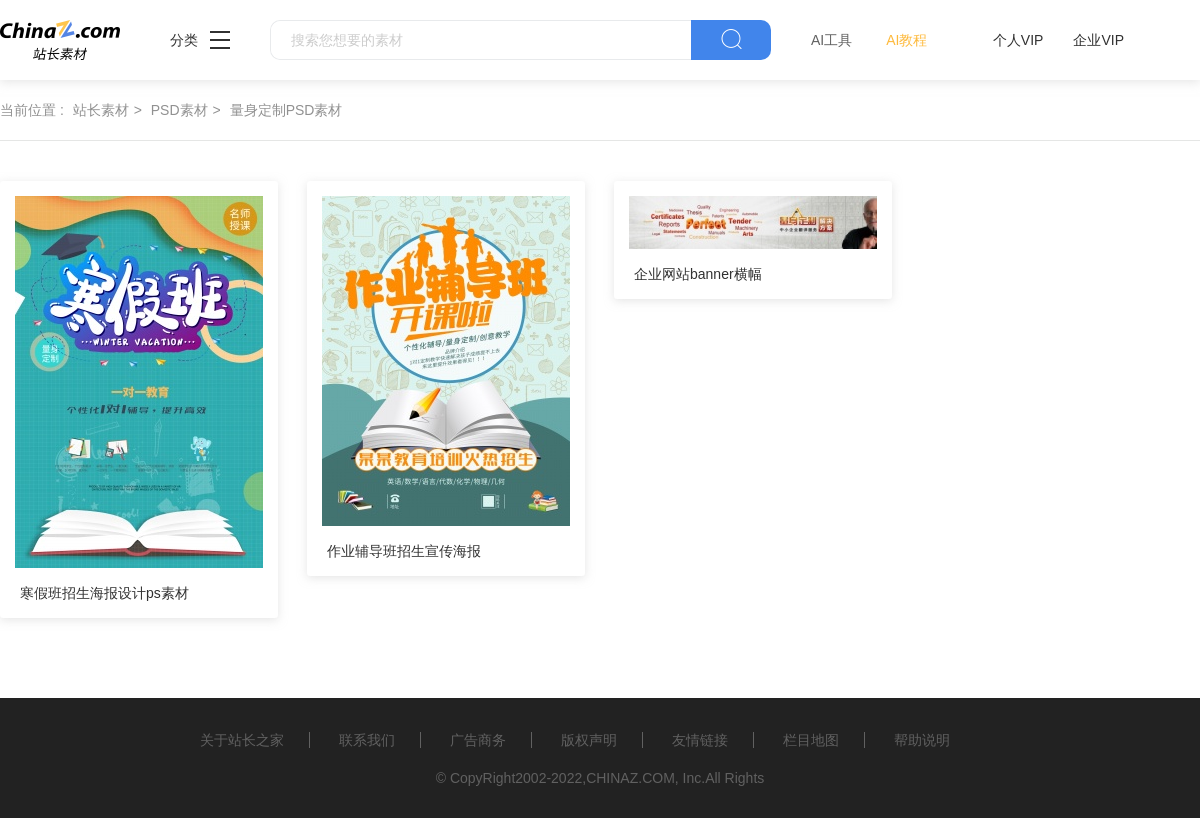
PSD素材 (179, 110)
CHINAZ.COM (630, 778)
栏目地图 (811, 740)
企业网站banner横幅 (698, 274)
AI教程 (906, 40)
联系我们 (367, 740)
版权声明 (589, 740)
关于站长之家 (242, 740)
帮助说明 (922, 740)
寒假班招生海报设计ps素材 (104, 593)
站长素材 (101, 110)
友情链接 (700, 740)
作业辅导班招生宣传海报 (404, 551)
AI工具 (831, 40)
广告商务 (478, 740)
